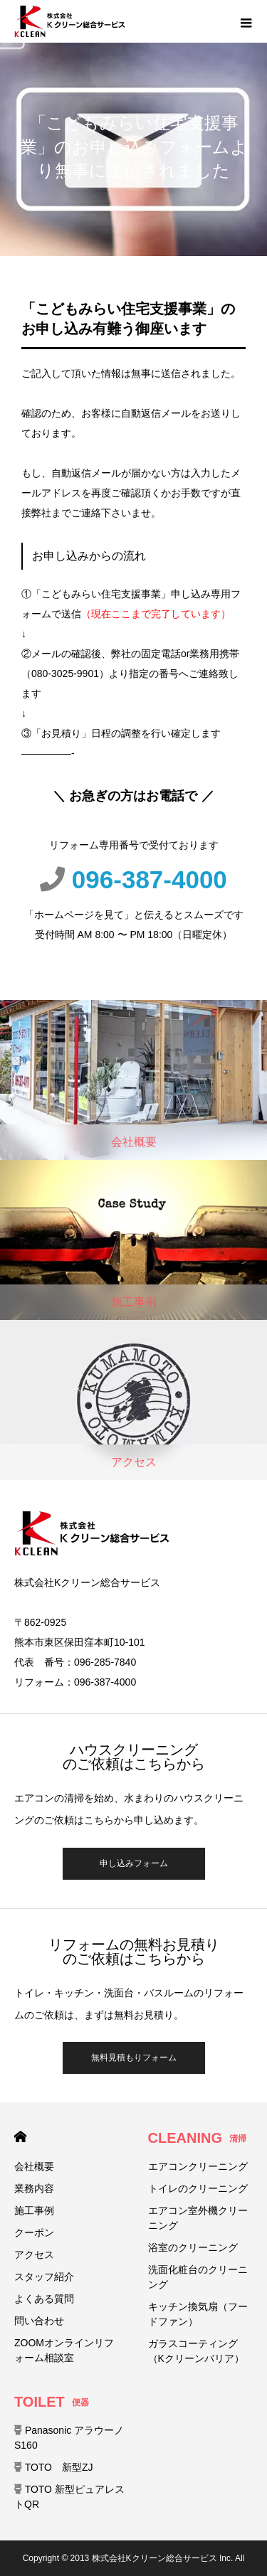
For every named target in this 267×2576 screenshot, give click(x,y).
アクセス (34, 2254)
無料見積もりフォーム (134, 2058)
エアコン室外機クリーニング (198, 2218)
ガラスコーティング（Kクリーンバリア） (196, 2351)
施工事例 (34, 2210)
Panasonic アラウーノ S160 (69, 2438)
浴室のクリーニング (193, 2247)
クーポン (34, 2232)
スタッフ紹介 (44, 2276)
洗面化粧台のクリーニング (198, 2277)
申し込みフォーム (134, 1863)
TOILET (51, 2402)
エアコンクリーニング (198, 2166)
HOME (20, 2137)
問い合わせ (39, 2320)
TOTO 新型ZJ (53, 2467)
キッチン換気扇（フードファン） (198, 2314)
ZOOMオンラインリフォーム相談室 (64, 2350)
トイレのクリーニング (198, 2188)
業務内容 (34, 2188)
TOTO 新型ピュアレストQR (69, 2497)
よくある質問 (44, 2298)
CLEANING (197, 2138)
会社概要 (34, 2166)
